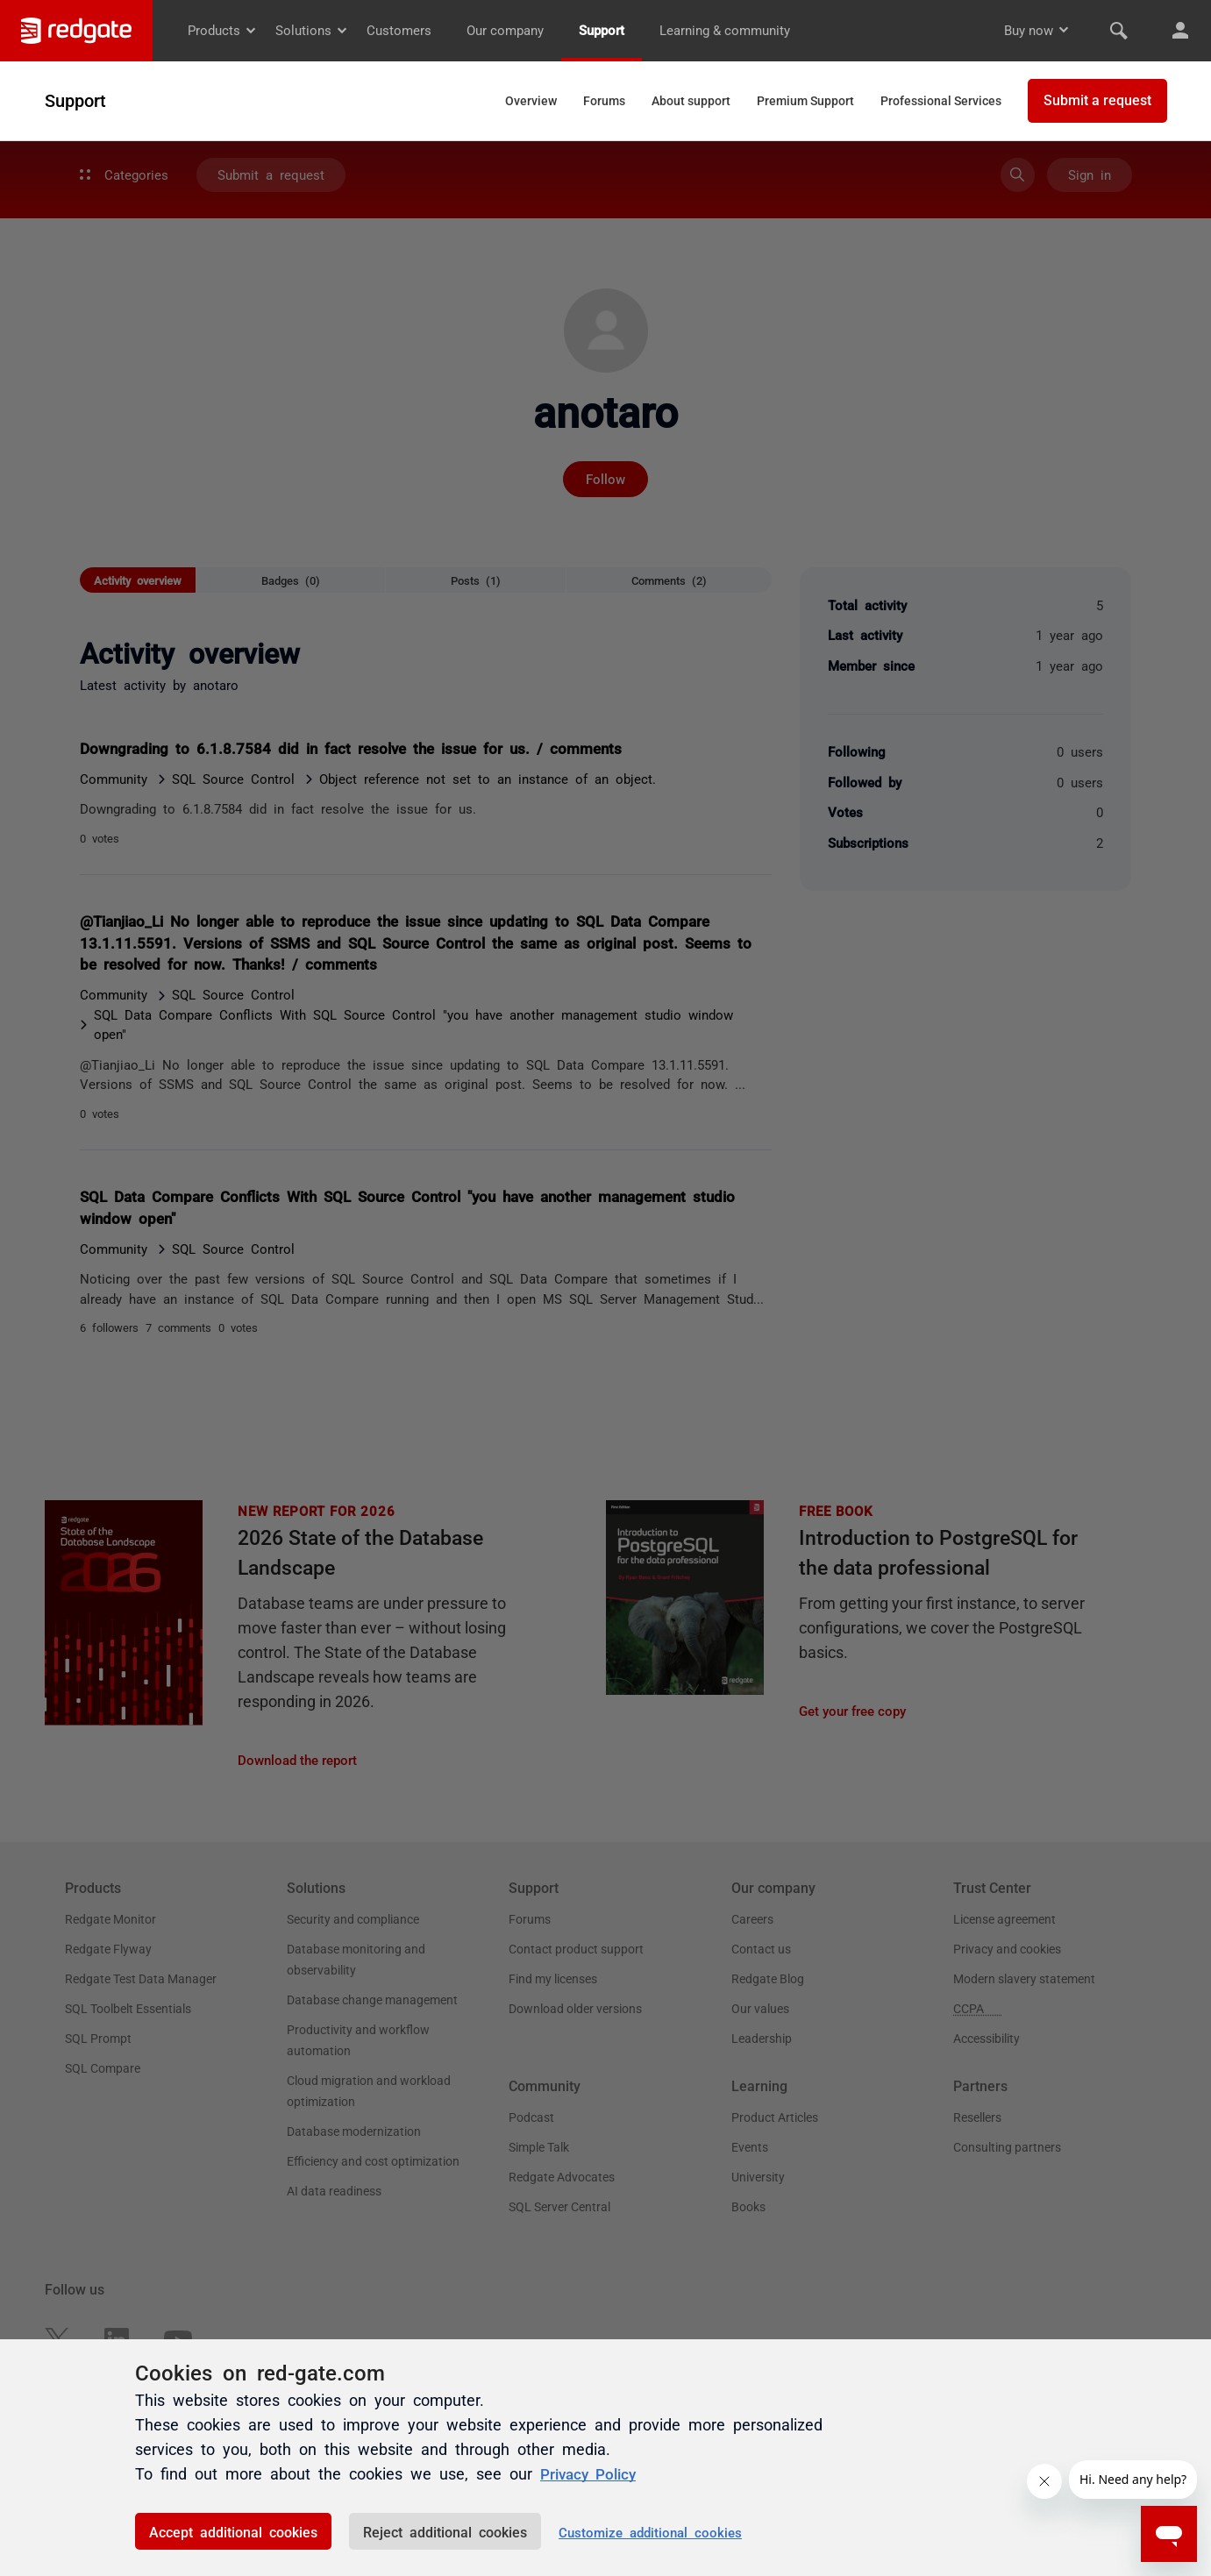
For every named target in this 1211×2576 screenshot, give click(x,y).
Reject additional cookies (445, 2531)
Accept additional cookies (233, 2531)
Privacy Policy (591, 2473)
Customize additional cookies (650, 2531)
